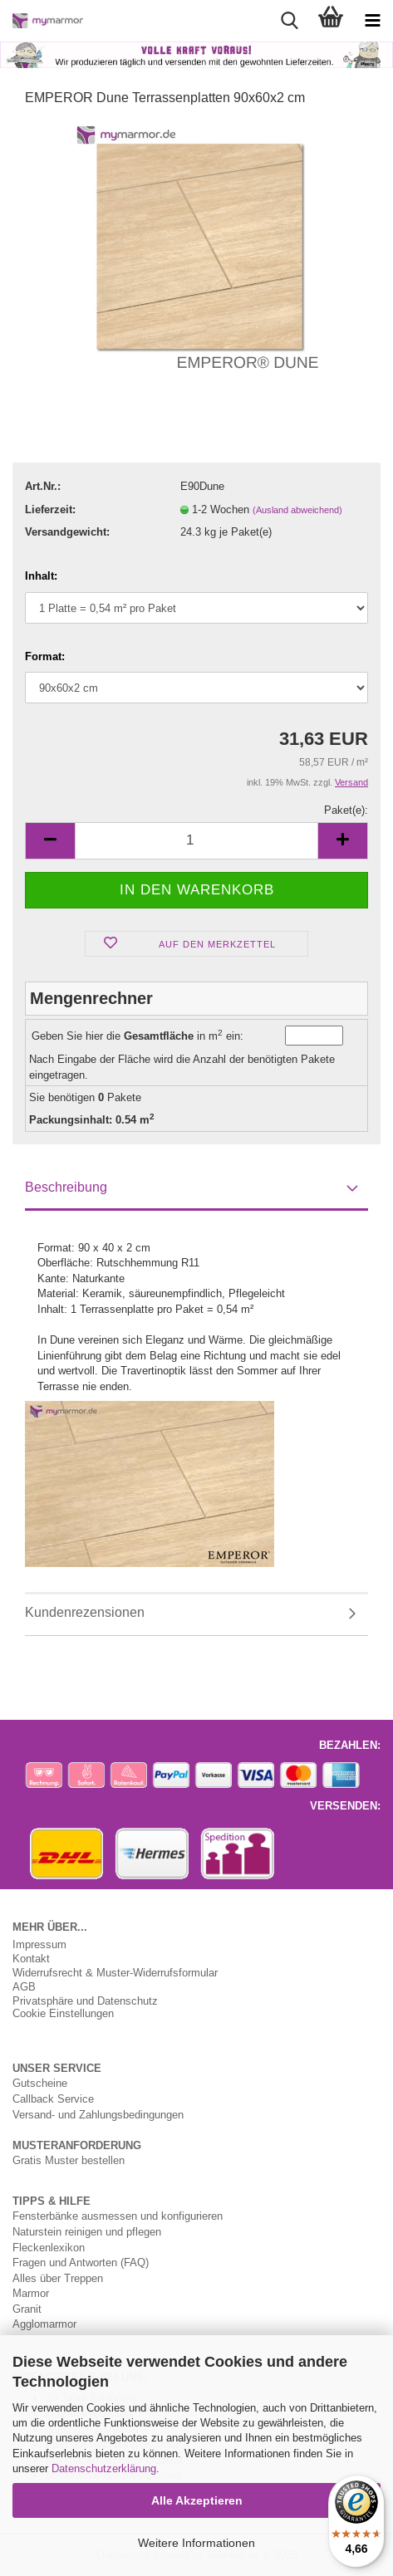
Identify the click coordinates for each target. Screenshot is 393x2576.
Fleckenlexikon (48, 2247)
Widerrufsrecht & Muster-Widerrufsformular (115, 1972)
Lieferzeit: (50, 509)
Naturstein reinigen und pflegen (86, 2231)
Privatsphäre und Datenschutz (85, 2001)
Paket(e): (346, 809)
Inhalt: (41, 575)
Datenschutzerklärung (104, 2468)
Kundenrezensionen (85, 1611)
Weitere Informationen (196, 2542)
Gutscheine (39, 2082)
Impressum (39, 1944)
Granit (27, 2308)
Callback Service (53, 2098)
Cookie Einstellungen (63, 2013)
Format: (45, 656)
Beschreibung (66, 1186)
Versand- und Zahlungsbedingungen (98, 2114)
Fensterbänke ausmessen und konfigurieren (117, 2215)
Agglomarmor (44, 2323)
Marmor (30, 2292)
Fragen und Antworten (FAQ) (80, 2262)
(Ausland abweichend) (297, 510)
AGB (24, 1986)
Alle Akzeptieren (197, 2500)
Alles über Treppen (57, 2278)
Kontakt (31, 1958)
